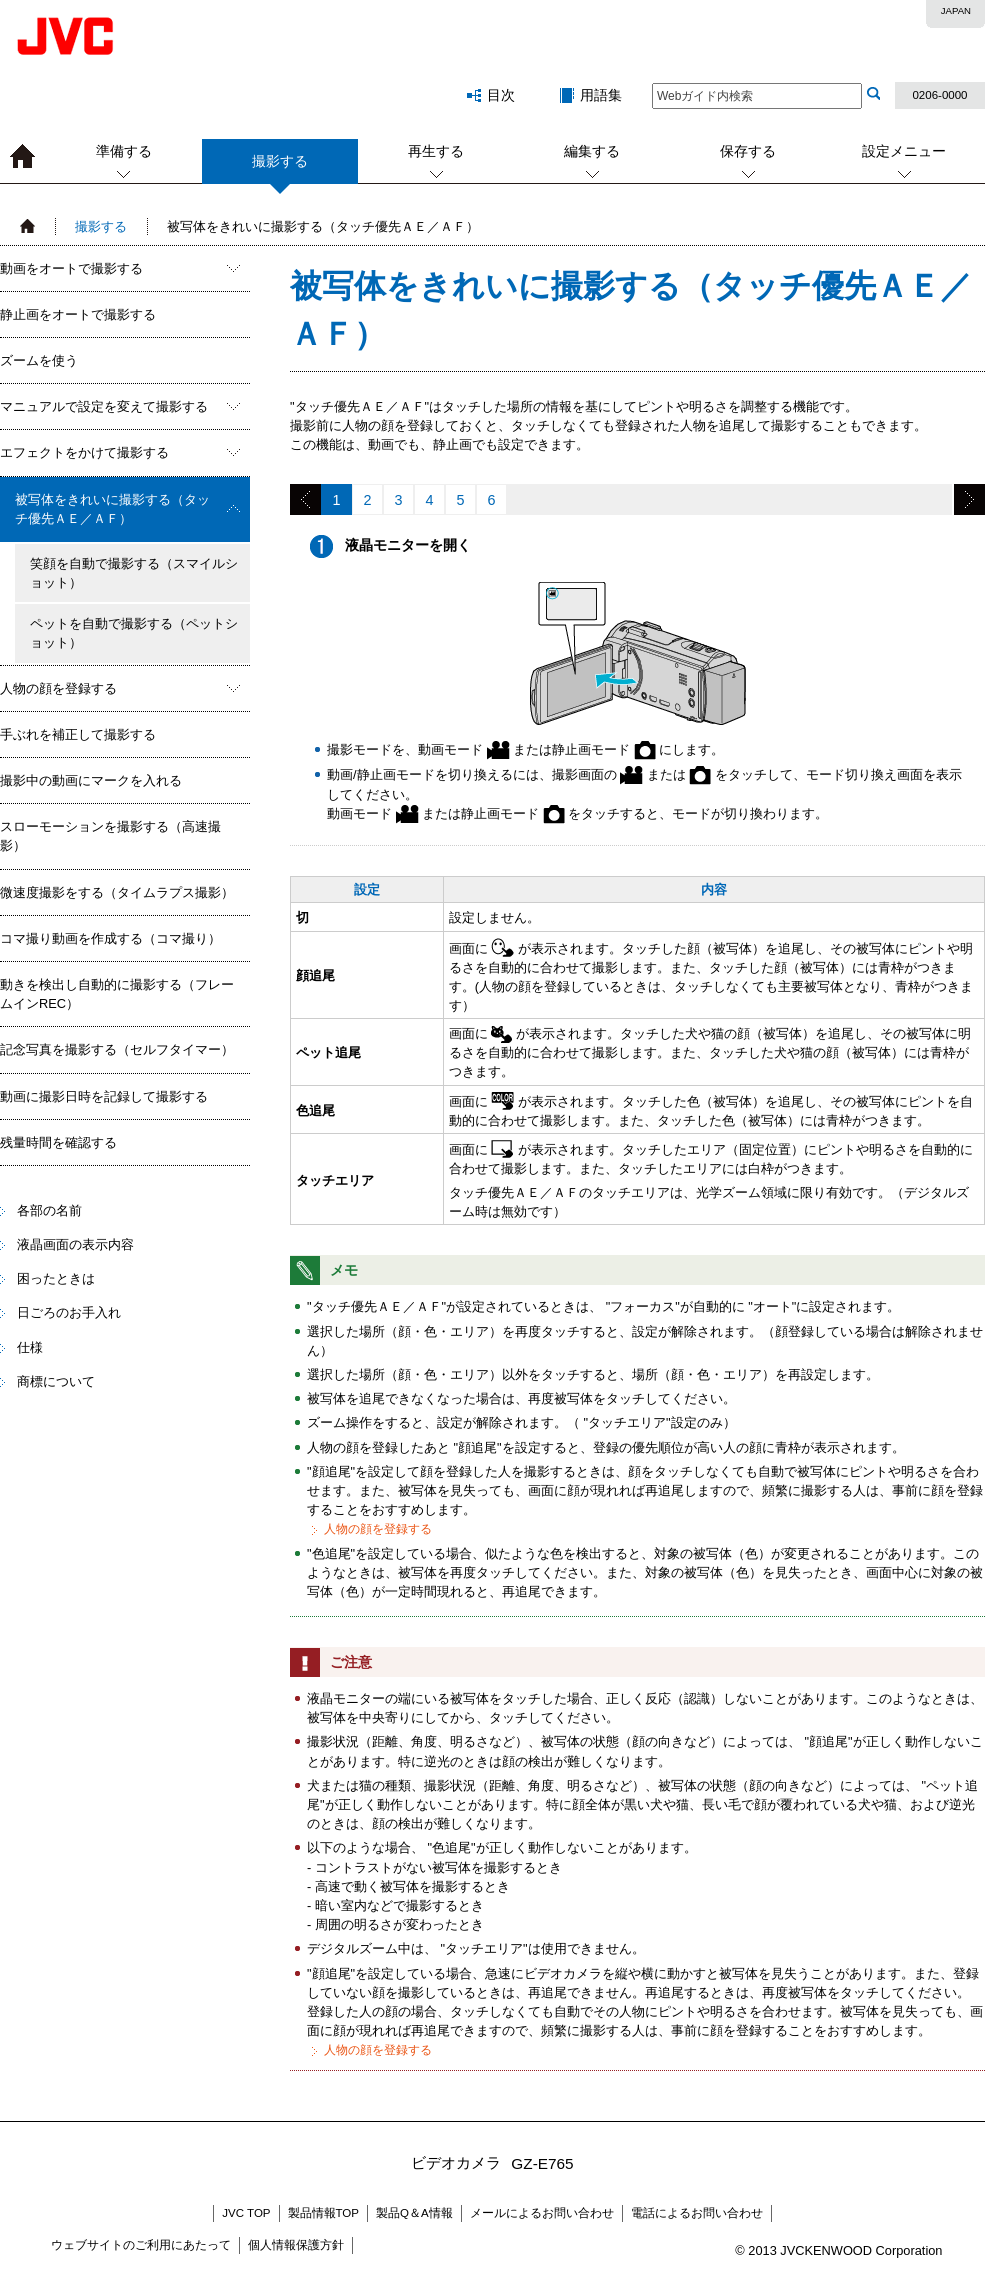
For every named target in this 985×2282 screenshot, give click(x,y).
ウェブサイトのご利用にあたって (141, 2245)
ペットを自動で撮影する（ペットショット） (134, 633)
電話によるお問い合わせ (697, 2213)
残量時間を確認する (58, 1142)
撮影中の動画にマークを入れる (91, 780)
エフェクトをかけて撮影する (84, 452)
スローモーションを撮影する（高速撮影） (110, 836)
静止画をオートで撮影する (78, 314)
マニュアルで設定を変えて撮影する (104, 406)
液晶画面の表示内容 (75, 1244)
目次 (501, 95)
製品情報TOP (323, 2213)
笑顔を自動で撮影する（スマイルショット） (134, 573)
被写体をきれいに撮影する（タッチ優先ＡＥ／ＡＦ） (112, 509)
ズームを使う (39, 360)
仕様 (30, 1347)
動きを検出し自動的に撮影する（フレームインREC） (117, 994)
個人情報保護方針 (296, 2245)
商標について (56, 1381)
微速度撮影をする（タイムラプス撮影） (117, 892)
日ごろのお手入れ (69, 1312)
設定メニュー (904, 151)
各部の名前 (49, 1210)
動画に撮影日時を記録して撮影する (104, 1096)
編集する (592, 151)
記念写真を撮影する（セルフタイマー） (117, 1049)
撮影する (280, 168)
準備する (124, 151)
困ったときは (56, 1278)
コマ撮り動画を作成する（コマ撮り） (110, 938)
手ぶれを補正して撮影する (78, 734)
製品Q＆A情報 (414, 2213)
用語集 (601, 95)
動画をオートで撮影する (71, 268)
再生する (436, 151)
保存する (748, 151)
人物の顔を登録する (58, 688)
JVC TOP (246, 2213)
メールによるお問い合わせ (542, 2213)
